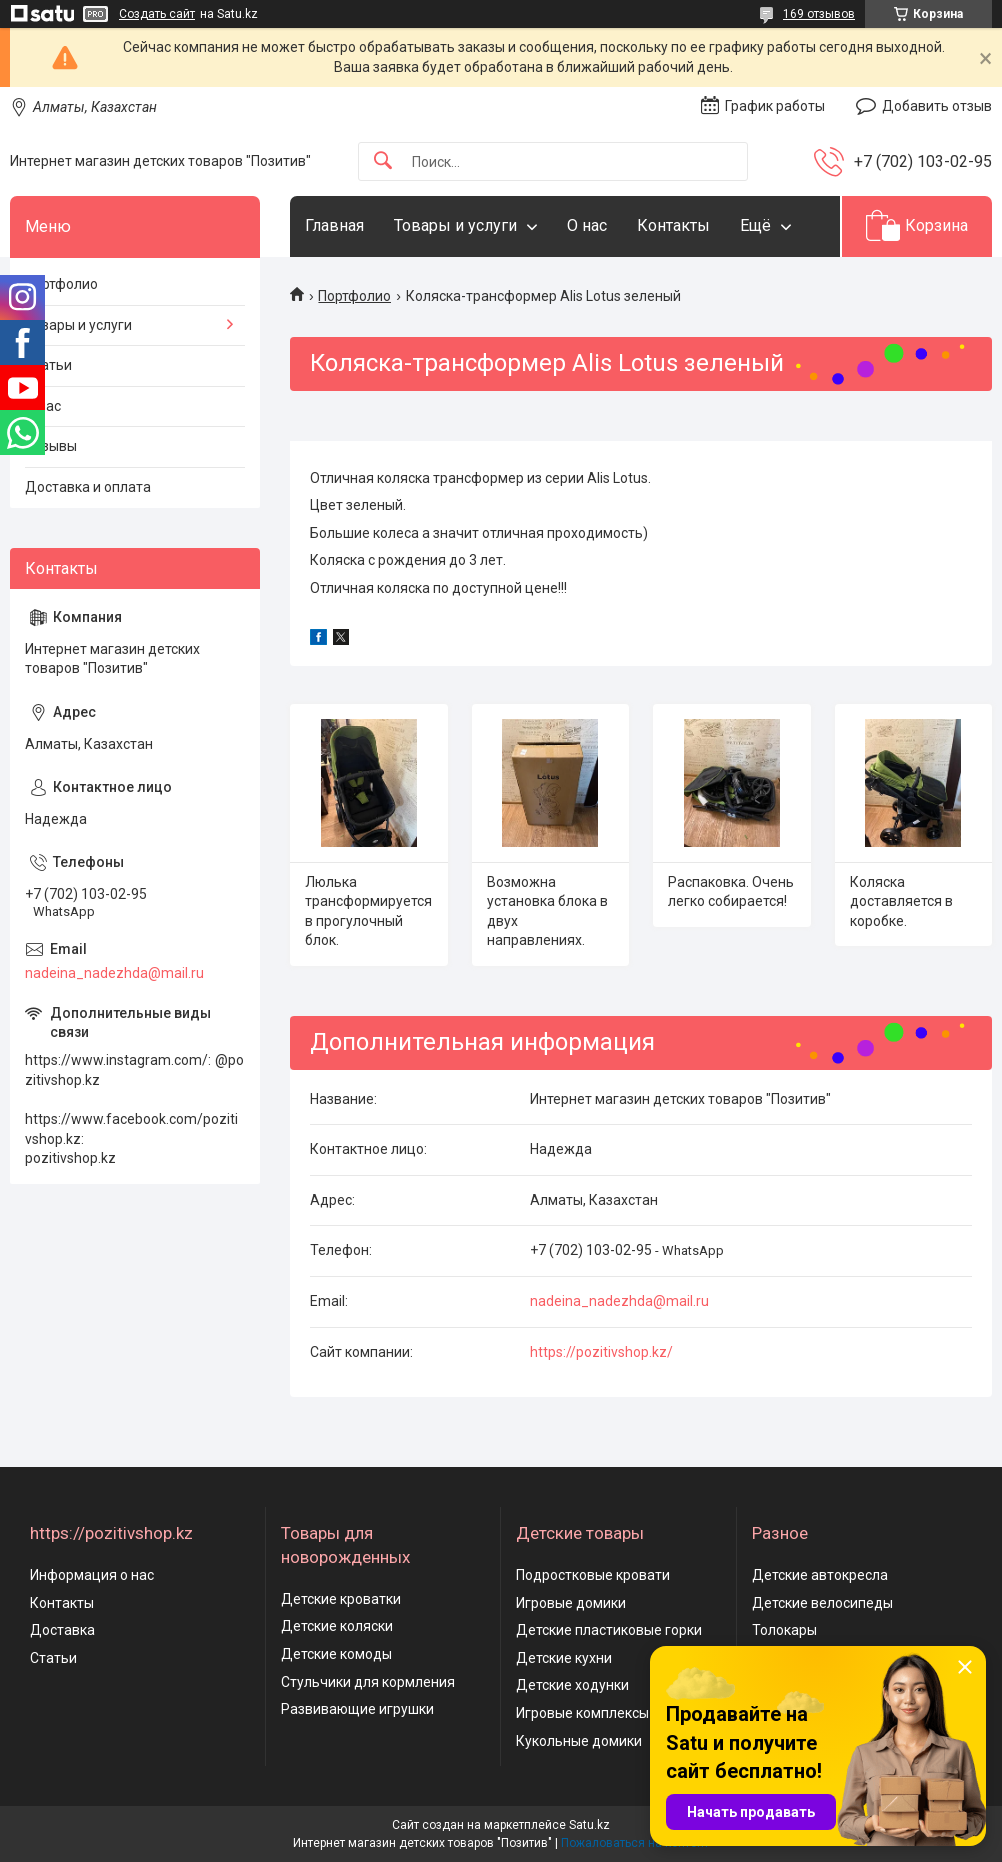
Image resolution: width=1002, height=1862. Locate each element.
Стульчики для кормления (368, 1682)
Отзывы (51, 446)
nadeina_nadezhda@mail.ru (619, 1301)
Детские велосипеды (822, 1603)
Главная (334, 225)
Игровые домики (571, 1603)
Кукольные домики (579, 1741)
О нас (587, 225)
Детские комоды (336, 1654)
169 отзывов (819, 14)
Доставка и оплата (88, 487)
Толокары (784, 1630)
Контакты (673, 225)
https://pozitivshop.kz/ (601, 1352)
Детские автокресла (820, 1575)
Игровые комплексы (582, 1713)
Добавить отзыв (937, 106)
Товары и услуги (455, 225)
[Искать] (383, 161)
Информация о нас (92, 1575)
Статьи (48, 365)
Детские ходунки (572, 1685)
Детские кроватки (341, 1599)
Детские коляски (337, 1626)
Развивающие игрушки (357, 1709)
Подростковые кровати (593, 1575)
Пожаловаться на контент (635, 1843)
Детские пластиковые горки (609, 1630)
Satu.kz (589, 1825)
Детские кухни (564, 1658)
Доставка (62, 1630)
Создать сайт (157, 14)
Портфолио (354, 296)
